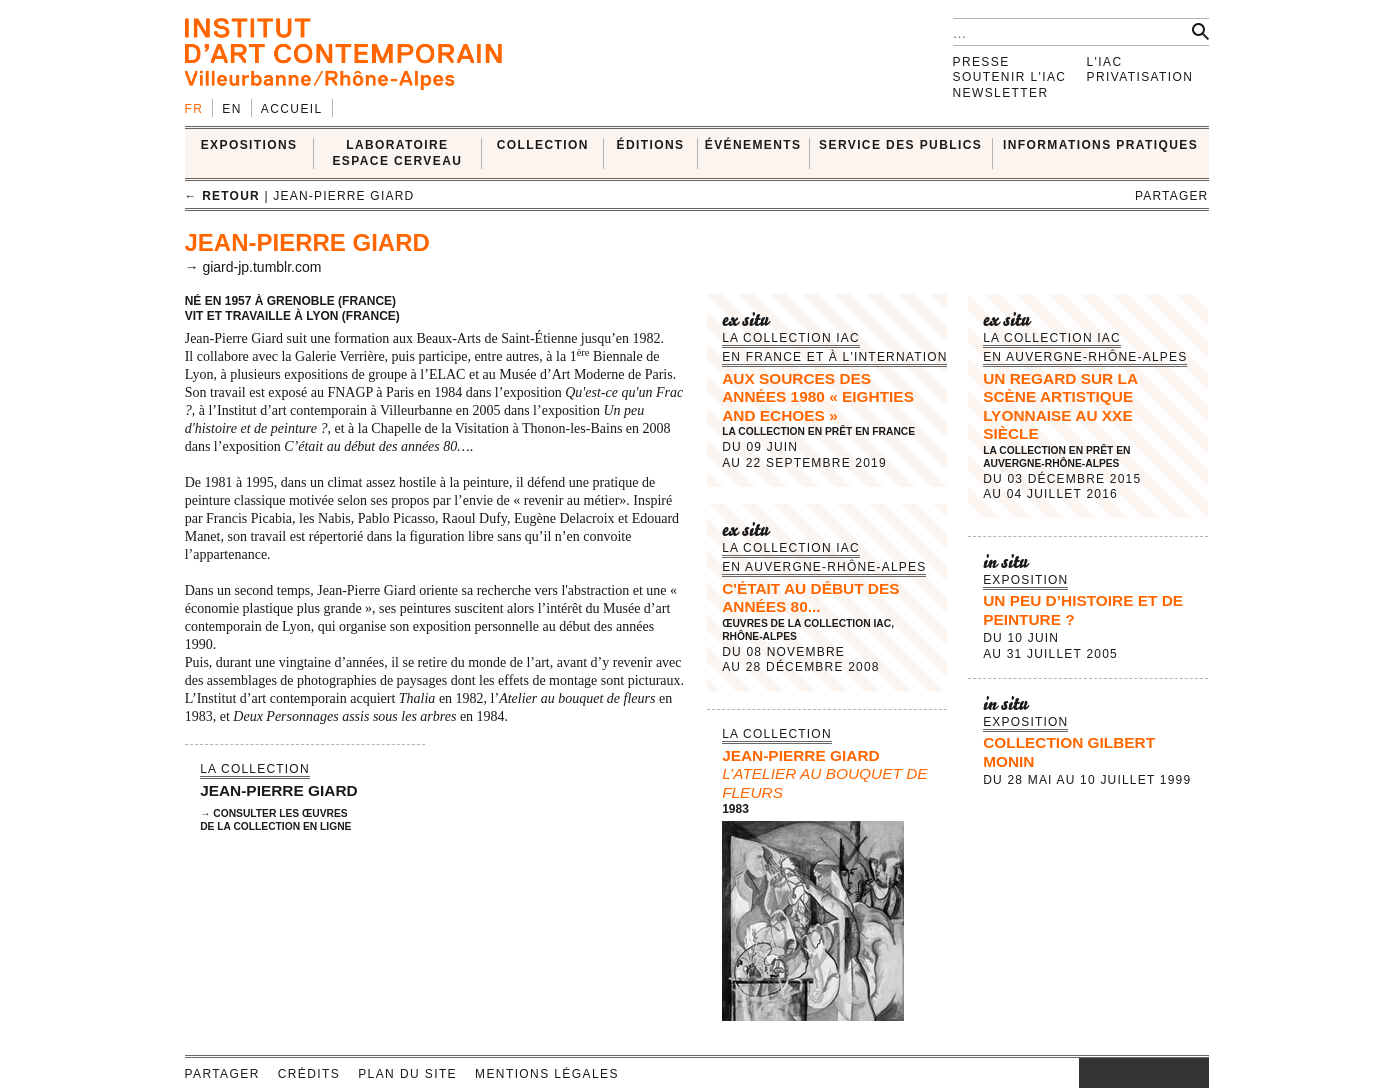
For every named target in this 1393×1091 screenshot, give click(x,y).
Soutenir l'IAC (1010, 77)
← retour (222, 196)
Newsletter (1001, 93)
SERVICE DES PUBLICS (900, 145)
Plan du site (407, 1074)
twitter (1134, 1073)
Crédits (309, 1074)
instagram (1089, 1073)
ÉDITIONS (651, 145)
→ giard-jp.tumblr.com (253, 267)
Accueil (292, 109)
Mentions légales (547, 1074)
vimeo (1164, 1073)
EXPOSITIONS (249, 145)
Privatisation (1140, 77)
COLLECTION (543, 145)
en (231, 109)
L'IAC (1105, 62)
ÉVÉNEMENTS (753, 145)
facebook (1109, 1073)
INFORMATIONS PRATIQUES (1100, 145)
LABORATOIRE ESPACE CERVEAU (397, 152)
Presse (981, 62)
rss (1194, 1073)
